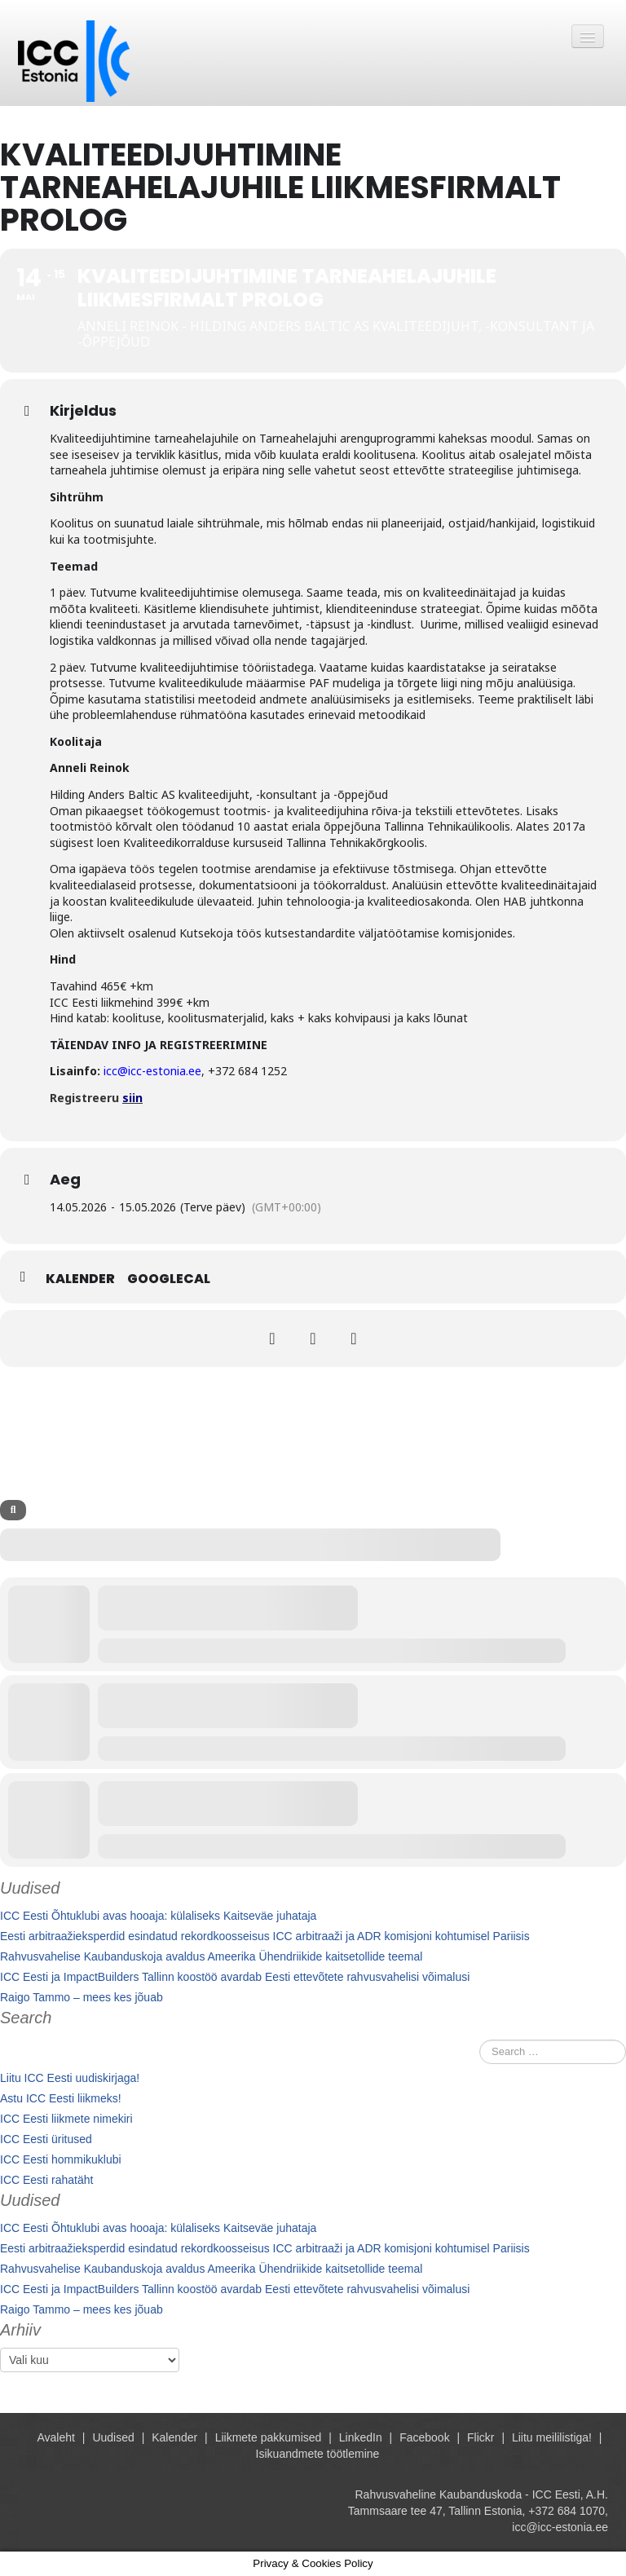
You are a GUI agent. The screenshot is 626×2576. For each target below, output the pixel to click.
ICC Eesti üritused (46, 2139)
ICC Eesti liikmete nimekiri (66, 2118)
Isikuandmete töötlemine (318, 2453)
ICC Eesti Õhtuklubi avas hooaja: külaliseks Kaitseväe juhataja (158, 1915)
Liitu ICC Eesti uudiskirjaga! (69, 2077)
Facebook (424, 2437)
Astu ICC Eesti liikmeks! (60, 2098)
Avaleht (56, 2437)
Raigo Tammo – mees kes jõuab (81, 1997)
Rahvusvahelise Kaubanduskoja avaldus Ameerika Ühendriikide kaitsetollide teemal (211, 1956)
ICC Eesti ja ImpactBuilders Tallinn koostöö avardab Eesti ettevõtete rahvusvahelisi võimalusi (235, 1976)
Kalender (80, 1279)
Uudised (113, 2437)
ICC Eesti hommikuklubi (60, 2159)
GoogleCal (168, 1279)
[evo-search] (13, 1510)
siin (132, 1097)
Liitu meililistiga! (552, 2437)
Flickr (480, 2437)
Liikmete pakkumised (268, 2437)
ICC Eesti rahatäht (46, 2179)
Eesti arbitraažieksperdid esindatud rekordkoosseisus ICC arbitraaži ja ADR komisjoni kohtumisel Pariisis (265, 1936)
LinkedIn (360, 2437)
